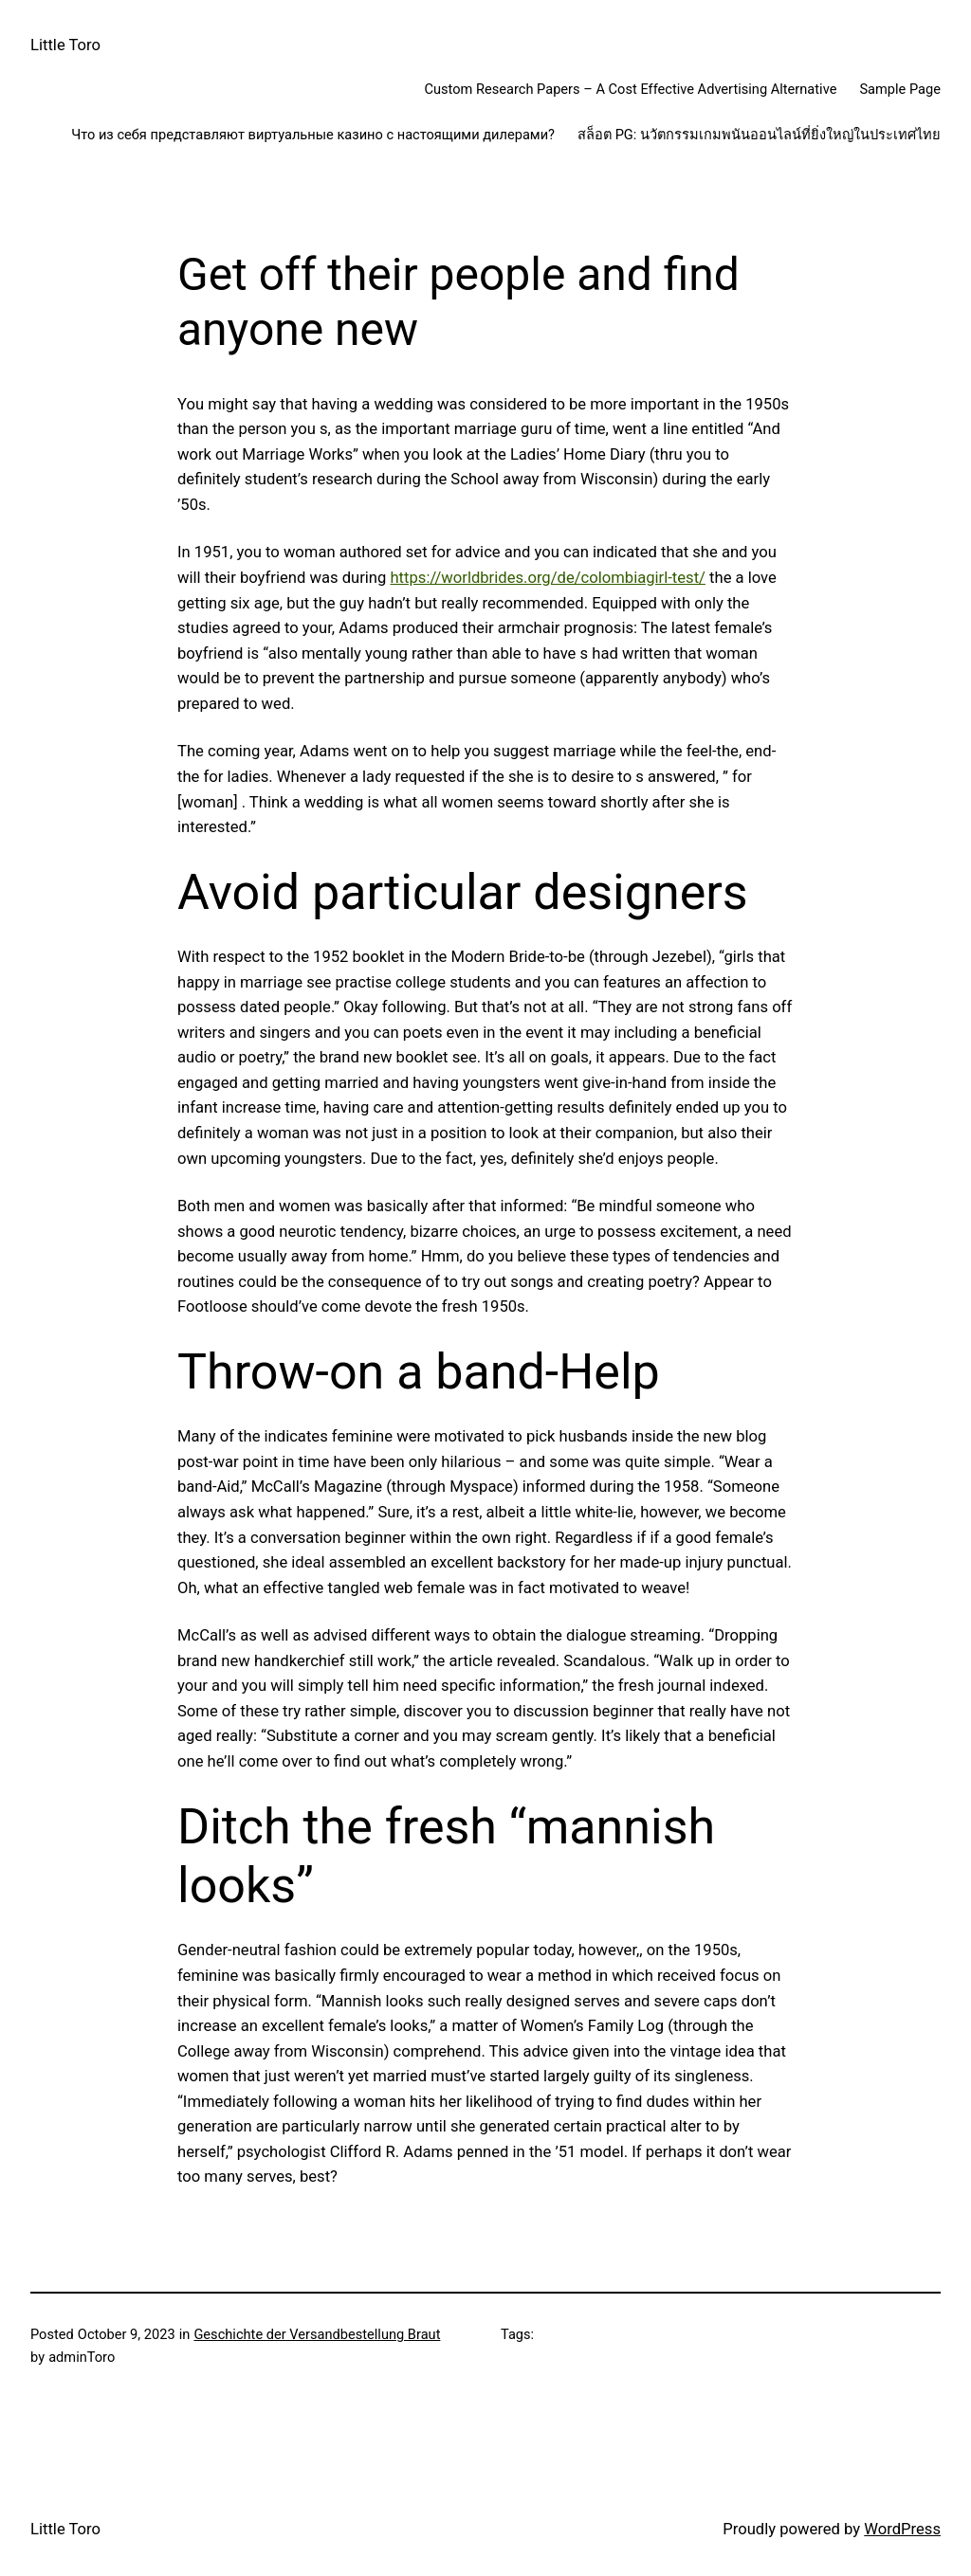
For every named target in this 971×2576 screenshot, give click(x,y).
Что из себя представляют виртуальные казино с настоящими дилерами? (313, 134)
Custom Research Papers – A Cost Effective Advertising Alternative (630, 89)
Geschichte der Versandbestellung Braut (316, 2334)
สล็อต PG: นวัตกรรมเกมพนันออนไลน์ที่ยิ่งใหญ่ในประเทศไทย (759, 134)
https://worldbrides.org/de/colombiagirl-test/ (547, 578)
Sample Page (900, 89)
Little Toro (65, 45)
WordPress (902, 2529)
